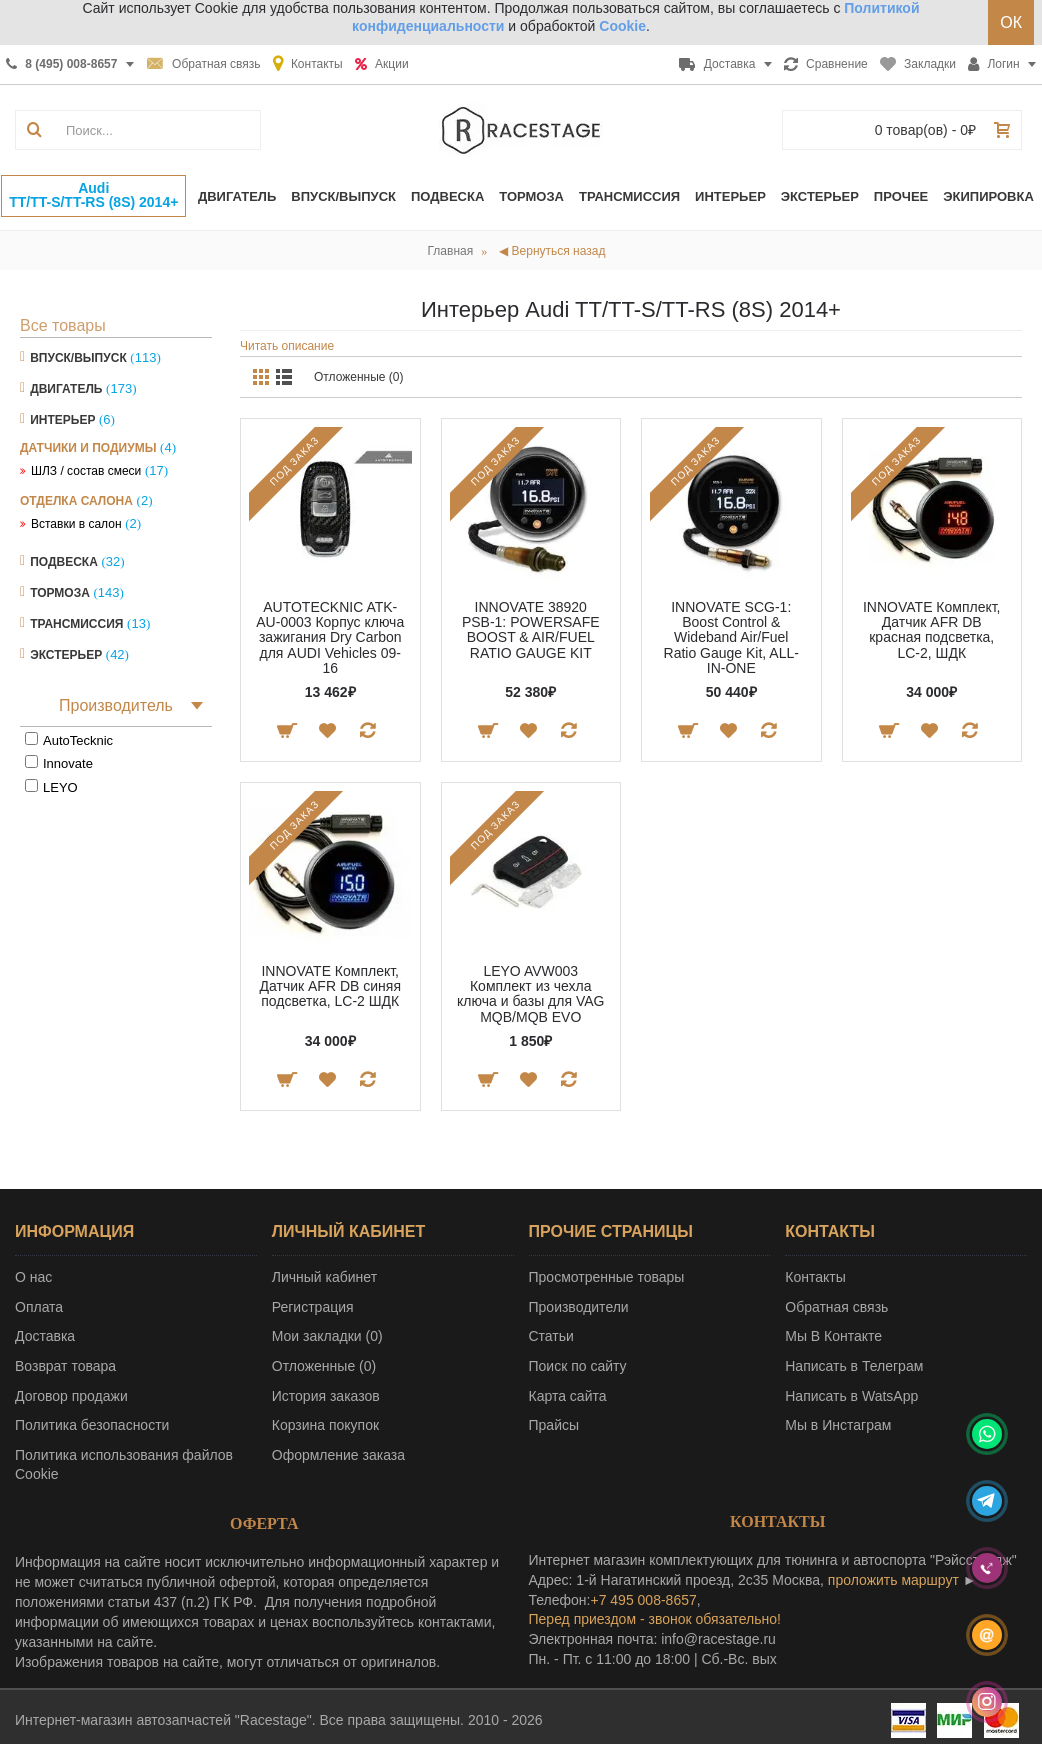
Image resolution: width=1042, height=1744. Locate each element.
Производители (579, 1307)
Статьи (551, 1336)
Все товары (63, 325)
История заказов (326, 1396)
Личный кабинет (324, 1277)
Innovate (68, 763)
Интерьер (62, 420)
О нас (33, 1277)
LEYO (60, 787)
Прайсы (554, 1425)
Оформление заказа (338, 1455)
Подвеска (64, 562)
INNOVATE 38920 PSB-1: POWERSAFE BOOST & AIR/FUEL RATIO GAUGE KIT (531, 630)
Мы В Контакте (833, 1336)
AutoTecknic (78, 740)
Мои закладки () (327, 1336)
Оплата (39, 1307)
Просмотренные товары (607, 1277)
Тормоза (60, 593)
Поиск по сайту (578, 1366)
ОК (1011, 22)
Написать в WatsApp (851, 1396)
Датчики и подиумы (88, 448)
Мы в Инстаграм (838, 1425)
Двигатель (66, 389)
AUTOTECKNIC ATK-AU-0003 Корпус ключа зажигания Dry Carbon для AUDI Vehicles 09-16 (330, 638)
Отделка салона (76, 501)
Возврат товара (65, 1366)
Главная (451, 251)
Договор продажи (71, 1396)
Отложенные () (324, 1366)
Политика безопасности (92, 1425)
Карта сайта (568, 1396)
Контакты (815, 1277)
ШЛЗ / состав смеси (86, 471)
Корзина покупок (325, 1425)
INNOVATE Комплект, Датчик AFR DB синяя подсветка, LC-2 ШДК (330, 986)
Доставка (45, 1336)
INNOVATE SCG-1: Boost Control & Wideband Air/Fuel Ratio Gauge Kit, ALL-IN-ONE (731, 638)
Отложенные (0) (359, 377)
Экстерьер (66, 655)
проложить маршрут (893, 1580)
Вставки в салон (76, 524)
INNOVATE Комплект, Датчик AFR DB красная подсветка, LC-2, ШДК (932, 630)
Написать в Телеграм (854, 1366)
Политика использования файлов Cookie (124, 1465)
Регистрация (313, 1307)
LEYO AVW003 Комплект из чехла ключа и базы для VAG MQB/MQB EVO (530, 994)
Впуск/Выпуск (78, 358)
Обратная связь (836, 1307)
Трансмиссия (76, 624)
